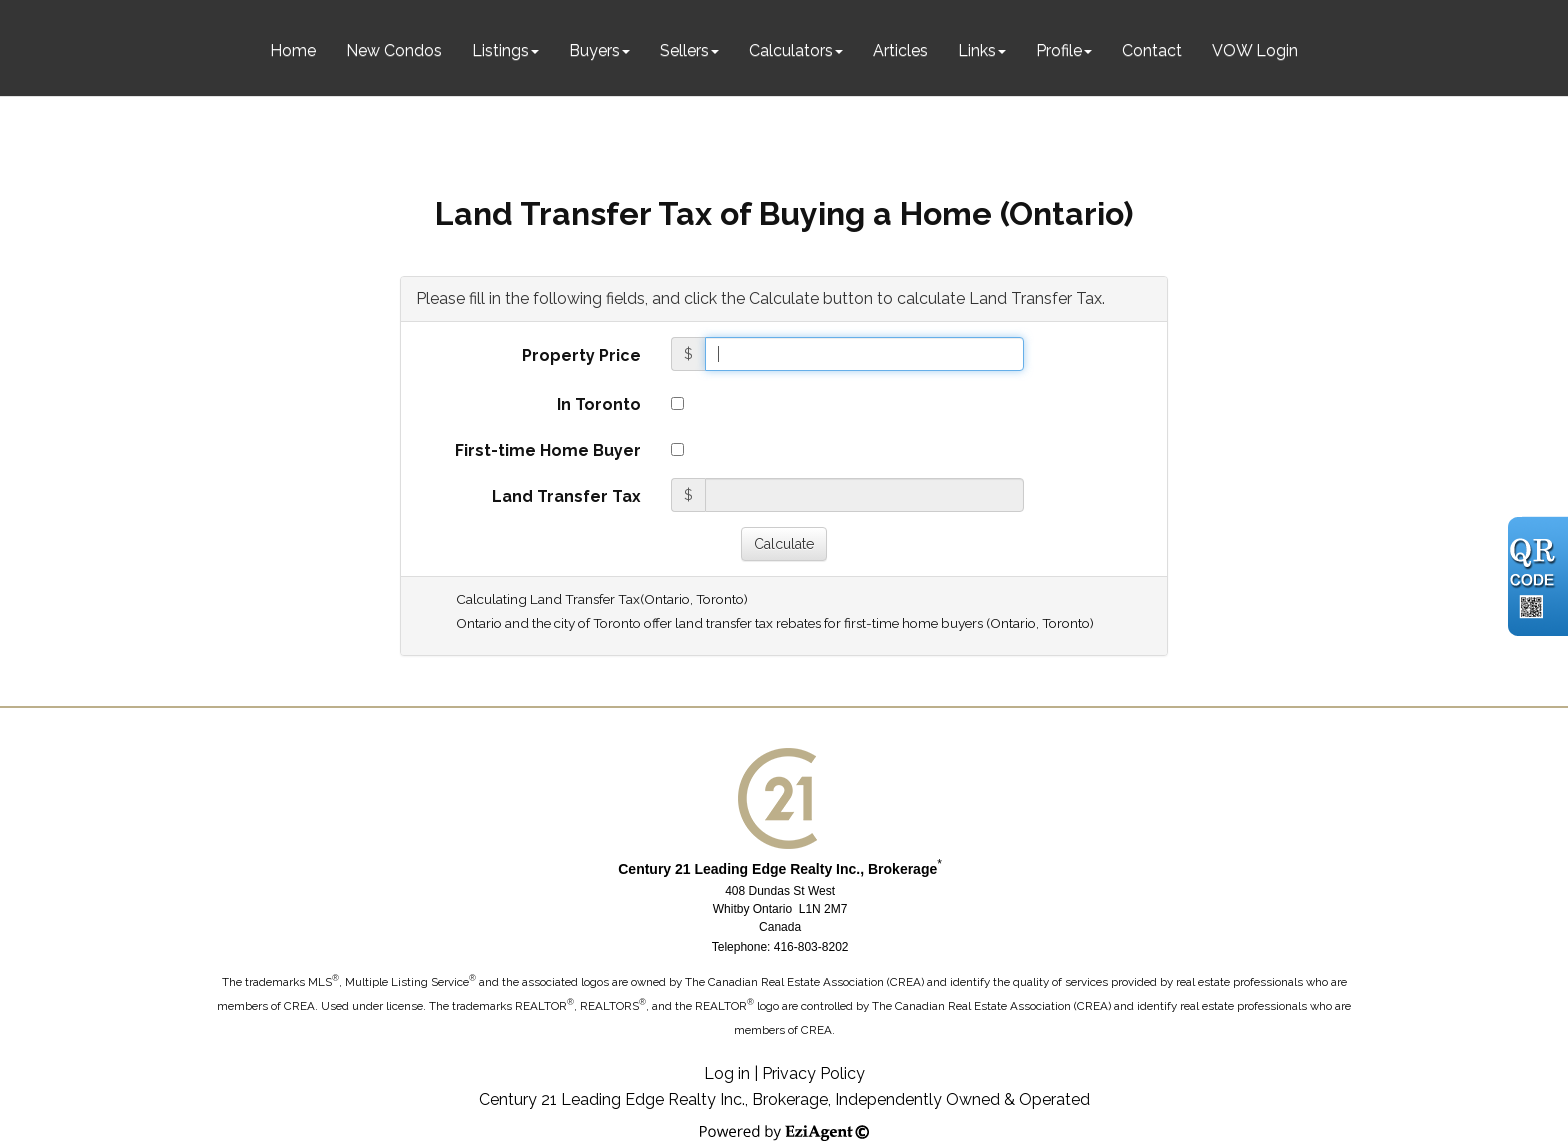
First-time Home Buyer (548, 450)
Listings (500, 50)
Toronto (720, 599)
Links (977, 50)
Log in (727, 1073)
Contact (1152, 50)
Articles (900, 50)
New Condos (394, 50)
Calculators (791, 50)
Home (293, 50)
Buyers (594, 50)
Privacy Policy (813, 1073)
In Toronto (599, 404)
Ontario (667, 599)
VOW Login (1255, 50)
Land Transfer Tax (566, 496)
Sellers (684, 50)
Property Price (581, 355)
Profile (1059, 50)
